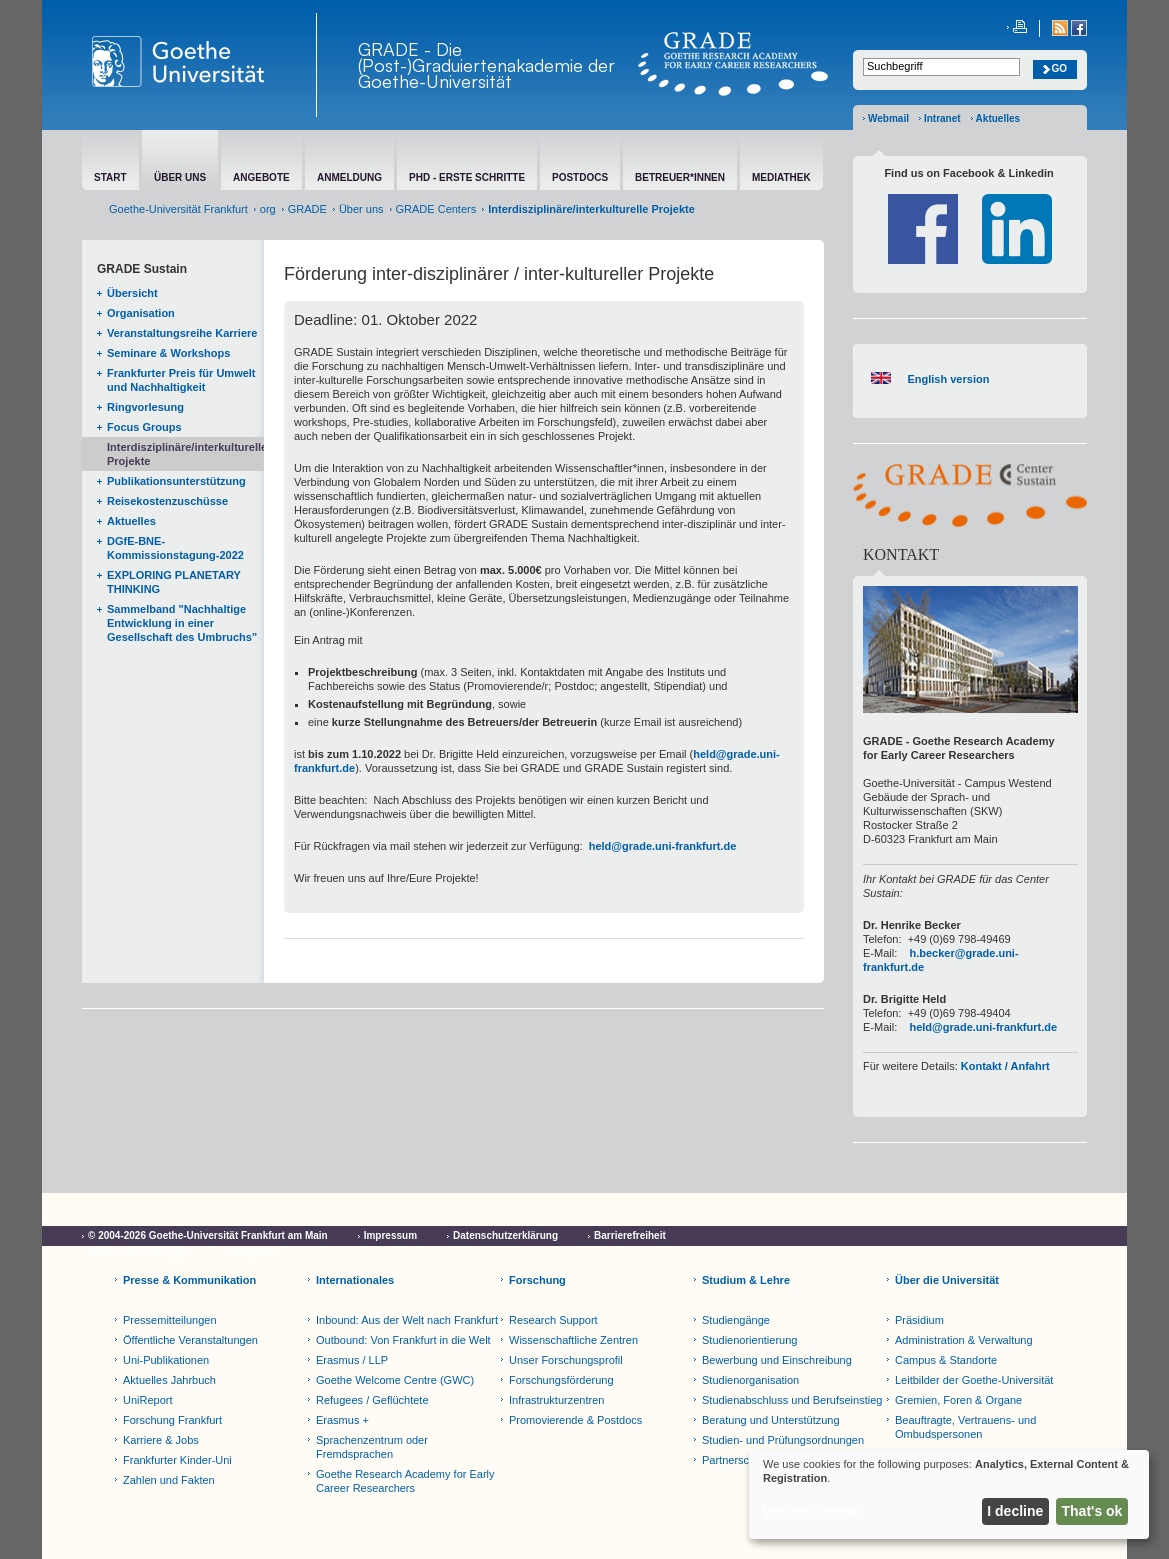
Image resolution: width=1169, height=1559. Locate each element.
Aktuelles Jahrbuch (169, 1380)
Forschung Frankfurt (172, 1420)
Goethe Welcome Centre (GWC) (395, 1380)
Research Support (553, 1320)
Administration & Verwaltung (964, 1340)
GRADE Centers (436, 209)
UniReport (148, 1400)
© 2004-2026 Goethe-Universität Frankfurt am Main (208, 1235)
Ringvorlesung (145, 407)
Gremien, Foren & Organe (958, 1400)
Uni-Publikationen (166, 1360)
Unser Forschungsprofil (566, 1360)
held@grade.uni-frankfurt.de (663, 846)
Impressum (390, 1235)
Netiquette (250, 1253)
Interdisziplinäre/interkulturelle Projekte (185, 454)
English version (948, 379)
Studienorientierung (749, 1340)
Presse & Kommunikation (189, 1280)
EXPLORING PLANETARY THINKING (174, 582)
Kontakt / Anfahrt (1005, 1066)
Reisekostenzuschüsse (167, 501)
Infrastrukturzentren (556, 1400)
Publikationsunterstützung (176, 481)
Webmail (888, 118)
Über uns (361, 209)
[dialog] (949, 1494)
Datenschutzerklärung (505, 1235)
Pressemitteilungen (170, 1320)
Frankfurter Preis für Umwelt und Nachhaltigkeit (181, 380)
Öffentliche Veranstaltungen (190, 1340)
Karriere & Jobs (161, 1440)
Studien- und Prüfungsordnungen (783, 1440)
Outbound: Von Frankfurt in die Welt (403, 1340)
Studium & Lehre (746, 1280)
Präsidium (919, 1320)
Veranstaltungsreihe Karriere (182, 333)
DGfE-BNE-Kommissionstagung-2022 (175, 548)
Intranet (942, 118)
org (268, 209)
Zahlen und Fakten (169, 1480)
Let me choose (812, 1511)
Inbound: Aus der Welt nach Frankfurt (407, 1320)
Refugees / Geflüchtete (372, 1400)
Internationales (355, 1280)
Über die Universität (947, 1280)
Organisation (141, 313)
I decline (1015, 1511)
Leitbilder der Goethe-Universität (974, 1380)
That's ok (1092, 1511)
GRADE (307, 209)
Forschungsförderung (561, 1380)
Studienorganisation (750, 1380)
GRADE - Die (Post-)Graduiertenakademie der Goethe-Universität (486, 65)
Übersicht (132, 293)
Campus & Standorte (946, 1360)
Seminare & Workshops (168, 353)
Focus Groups (144, 427)
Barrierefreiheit (630, 1235)
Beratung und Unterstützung (771, 1420)
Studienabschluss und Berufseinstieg (792, 1400)
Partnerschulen (739, 1460)
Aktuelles (998, 118)
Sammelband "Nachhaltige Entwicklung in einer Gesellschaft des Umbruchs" (182, 623)
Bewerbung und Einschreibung (777, 1360)
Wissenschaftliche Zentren (573, 1340)
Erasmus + (342, 1420)
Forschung (537, 1280)
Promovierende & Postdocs (575, 1420)
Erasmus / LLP (352, 1360)
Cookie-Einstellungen (139, 1253)
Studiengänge (736, 1320)
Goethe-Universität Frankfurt (178, 209)
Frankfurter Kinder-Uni (177, 1460)
